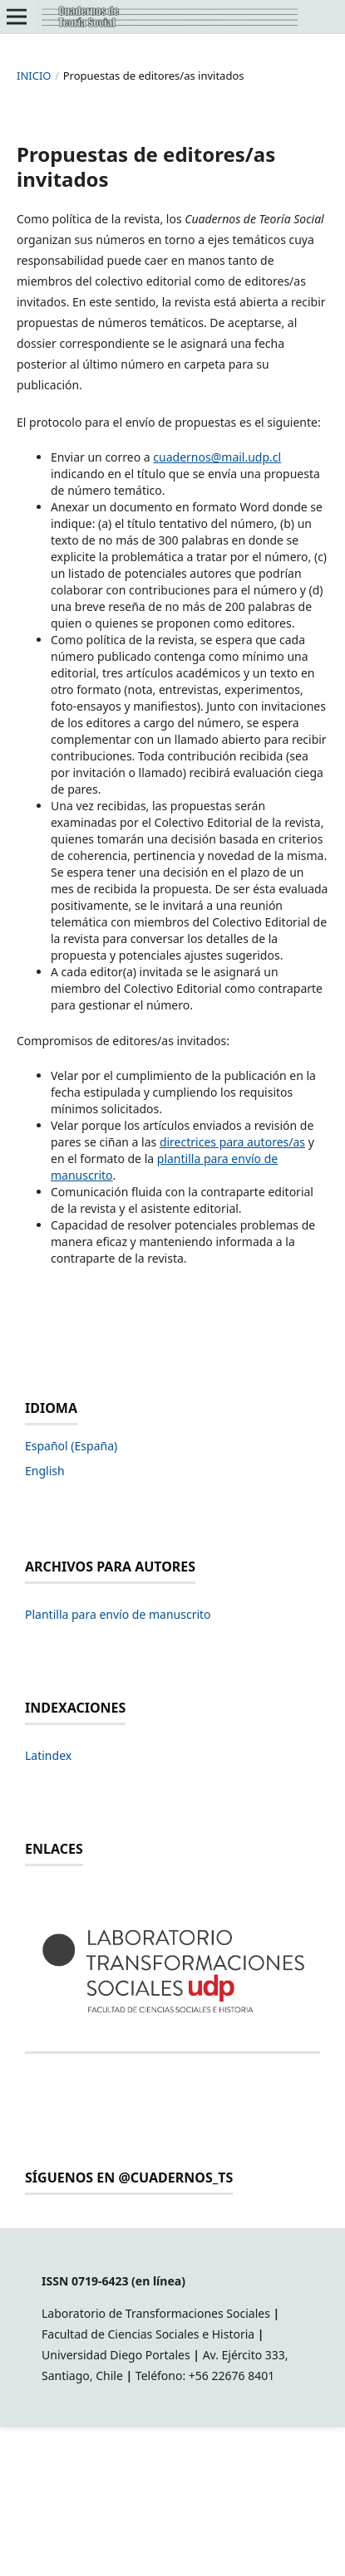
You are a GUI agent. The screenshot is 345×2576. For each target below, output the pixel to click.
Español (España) (71, 1446)
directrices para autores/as (232, 1142)
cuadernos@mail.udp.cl (217, 457)
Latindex (48, 1755)
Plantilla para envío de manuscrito (118, 1614)
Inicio (34, 75)
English (45, 1471)
